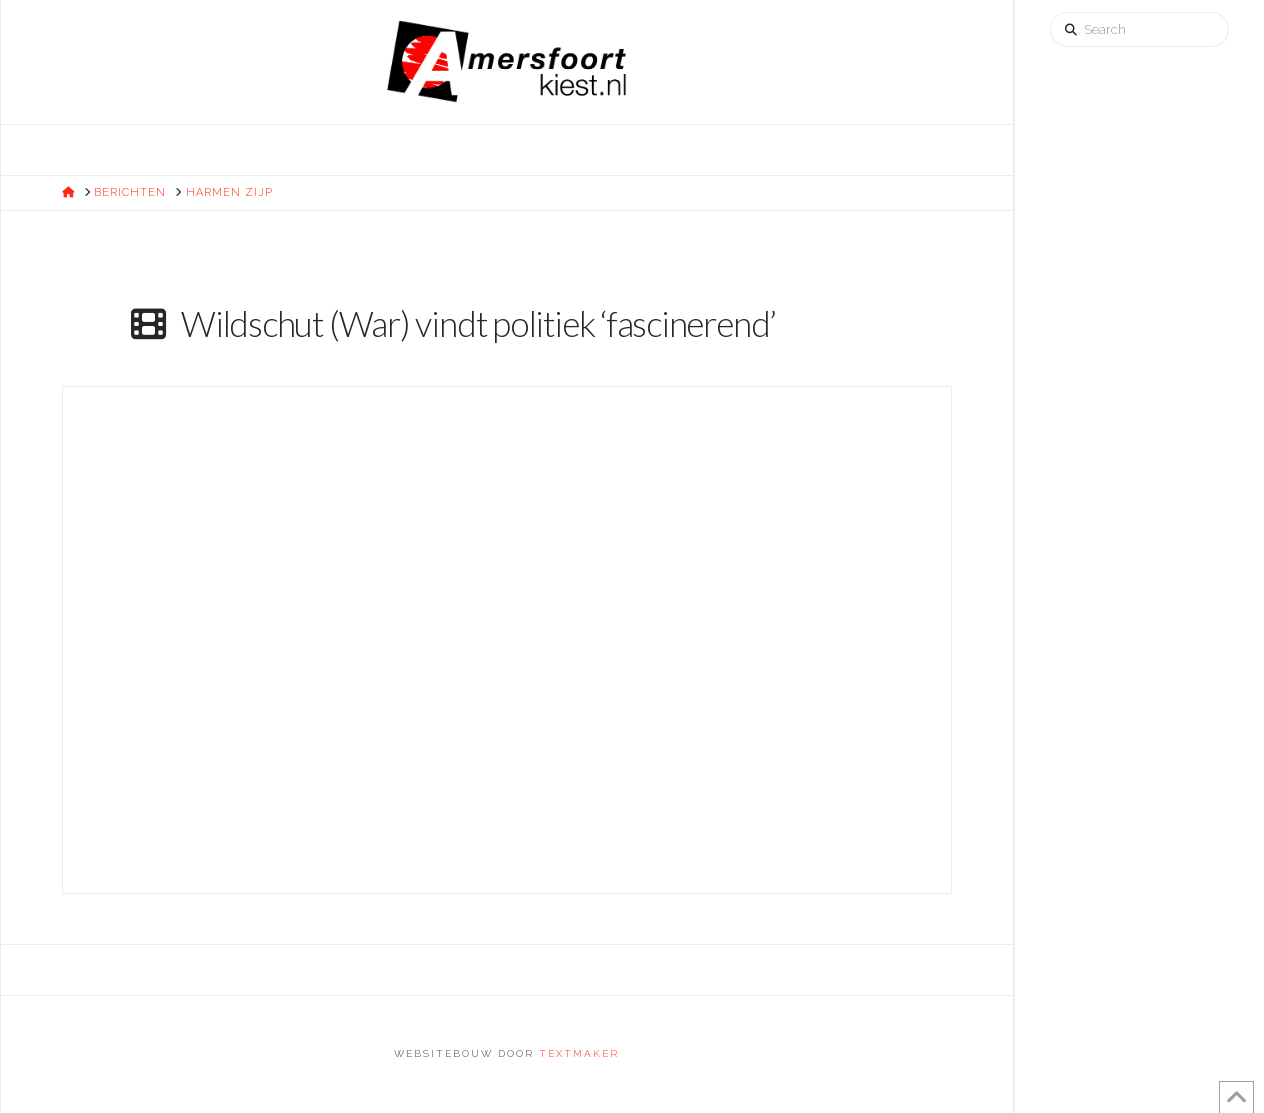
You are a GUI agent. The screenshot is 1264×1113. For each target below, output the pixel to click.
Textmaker (579, 1053)
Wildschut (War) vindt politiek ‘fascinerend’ (478, 323)
